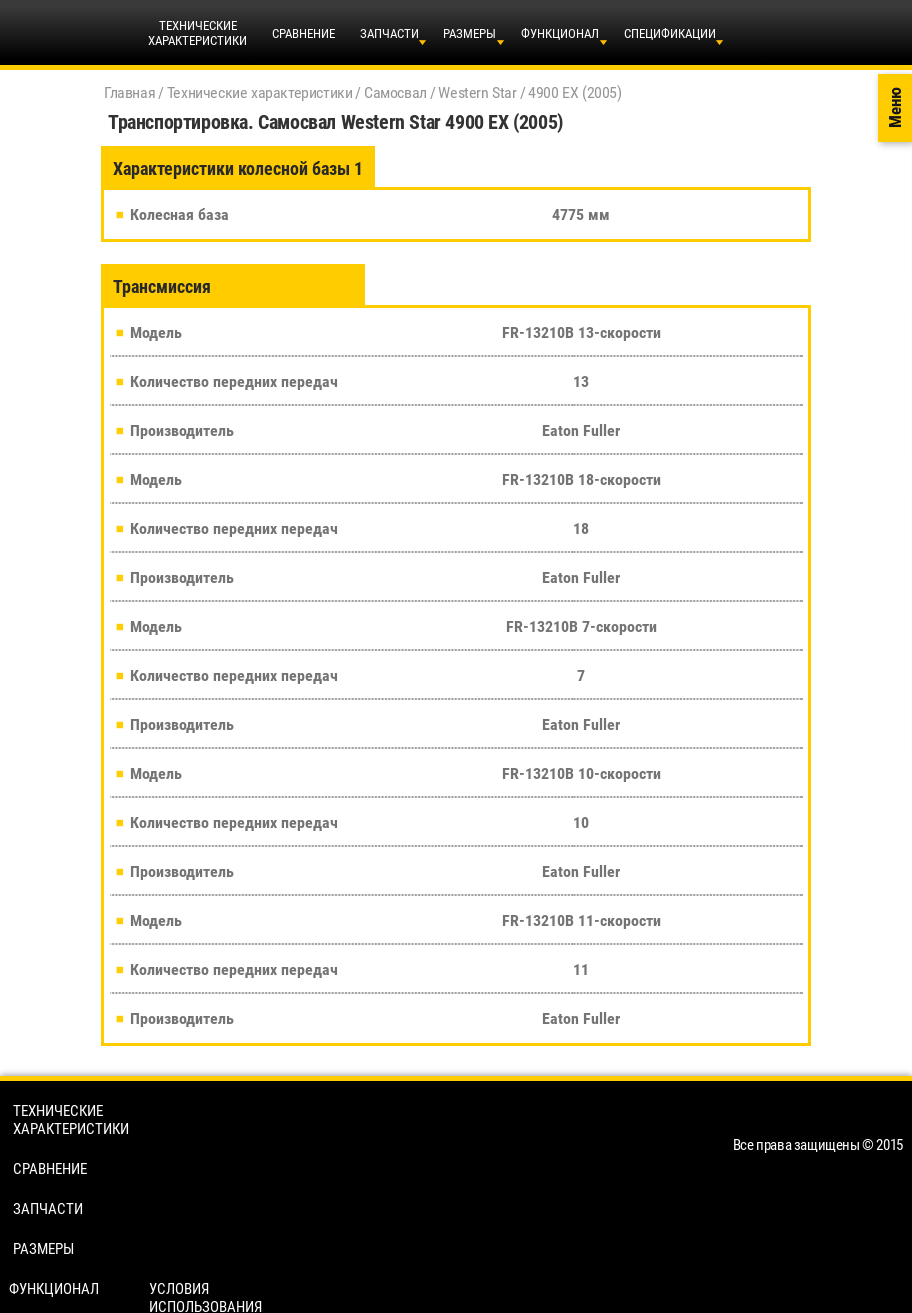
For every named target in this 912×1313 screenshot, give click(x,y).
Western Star (477, 92)
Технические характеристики (260, 92)
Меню (895, 108)
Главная (129, 92)
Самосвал (395, 92)
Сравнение (303, 33)
